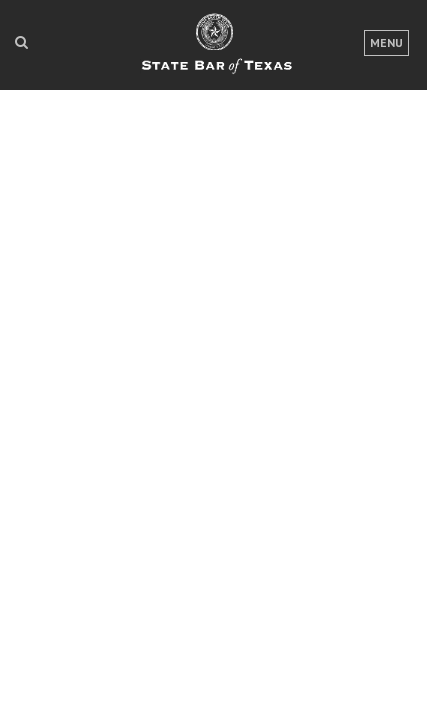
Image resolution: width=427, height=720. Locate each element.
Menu (386, 42)
